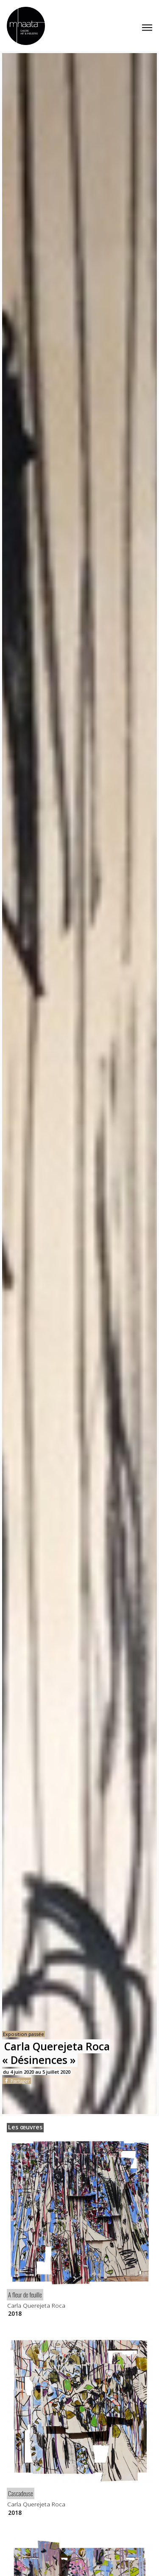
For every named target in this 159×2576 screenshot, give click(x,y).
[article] (79, 2228)
